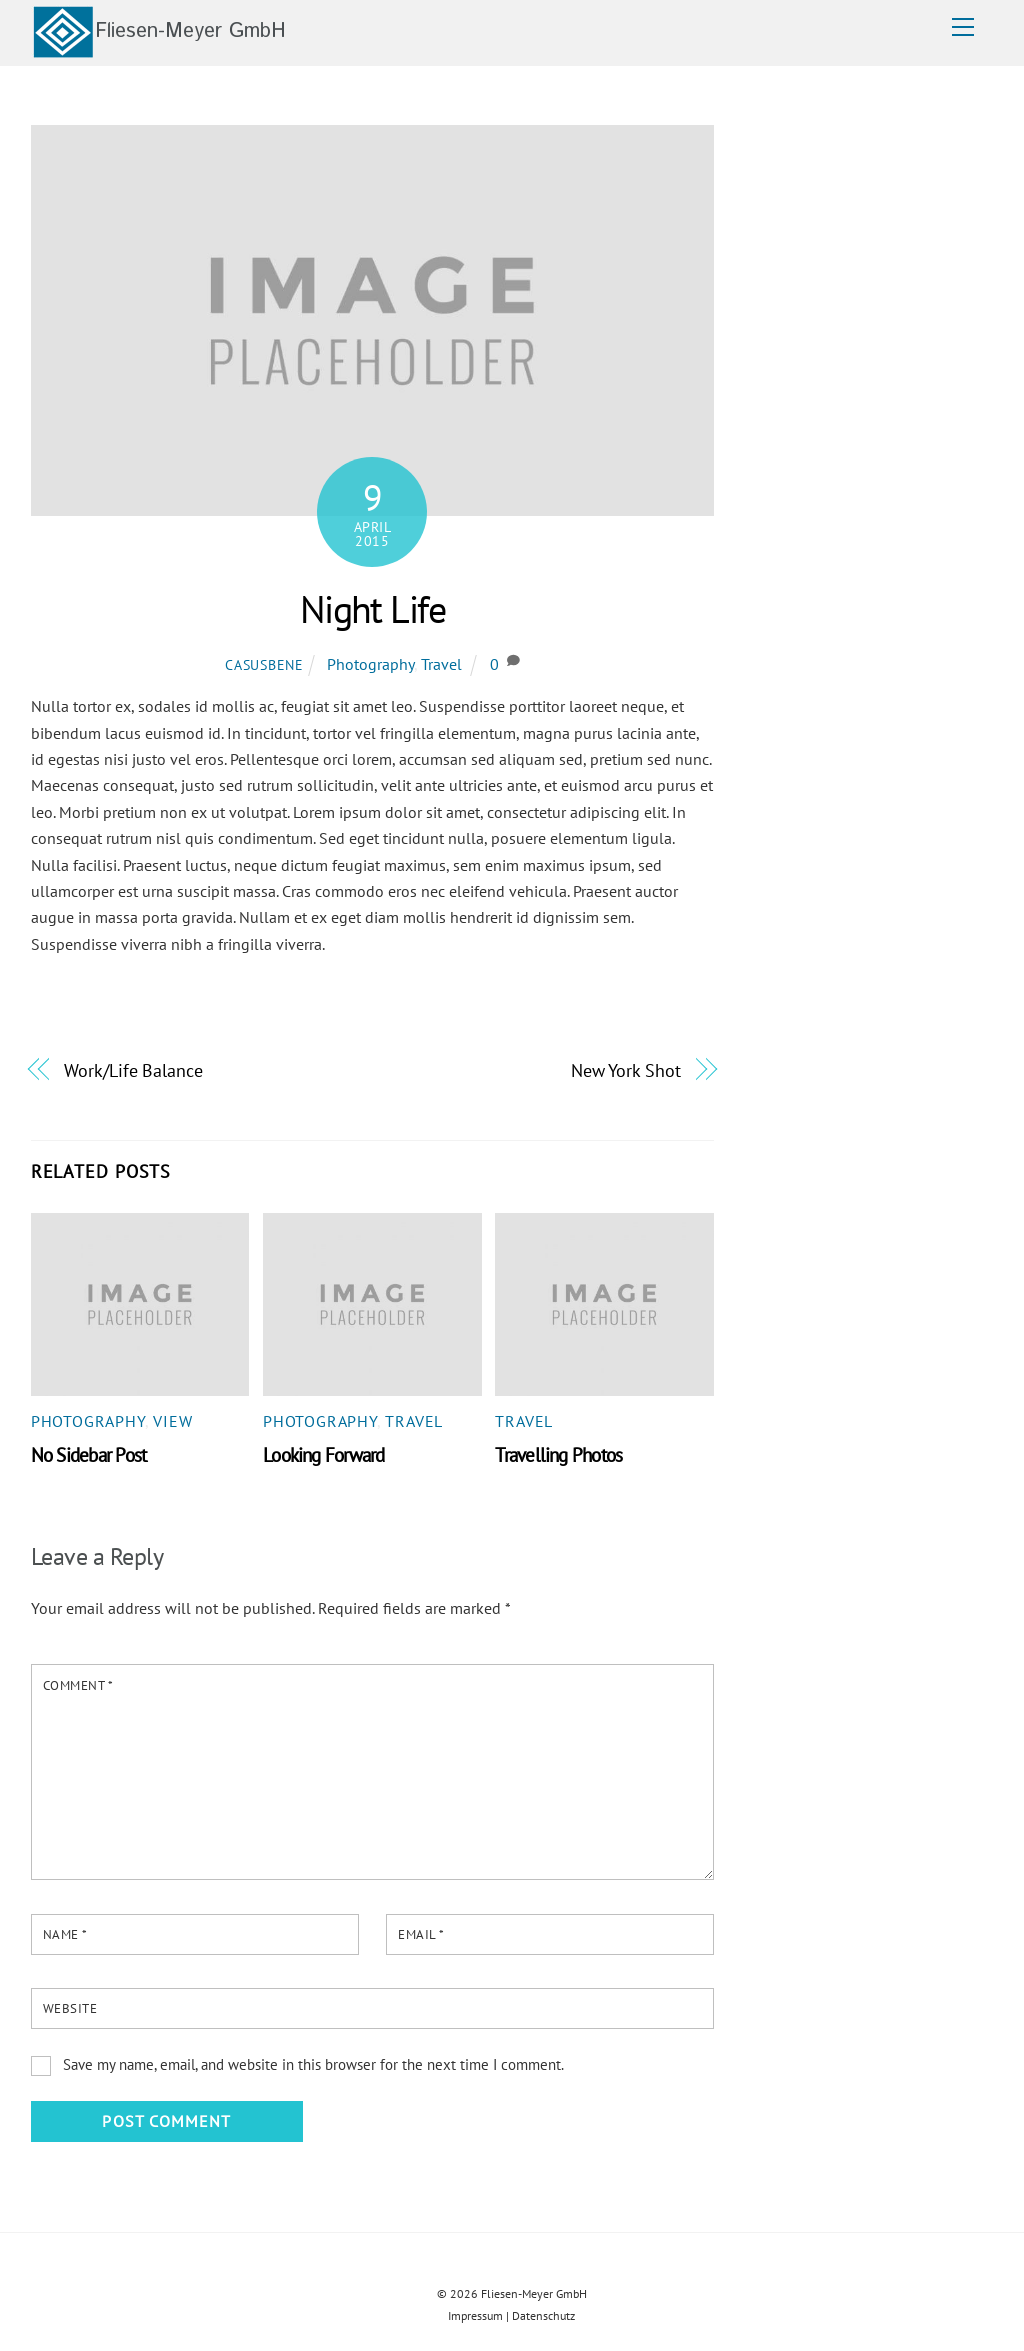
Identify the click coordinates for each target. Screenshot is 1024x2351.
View (172, 1421)
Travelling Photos (558, 1454)
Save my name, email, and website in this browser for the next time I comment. (313, 2064)
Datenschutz (543, 2315)
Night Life (373, 609)
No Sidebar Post (88, 1454)
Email (421, 1934)
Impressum (475, 2315)
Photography (370, 664)
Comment (78, 1685)
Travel (441, 664)
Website (70, 2008)
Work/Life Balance (133, 1070)
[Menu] (963, 27)
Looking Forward (323, 1454)
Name (65, 1934)
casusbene (264, 664)
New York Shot (626, 1070)
